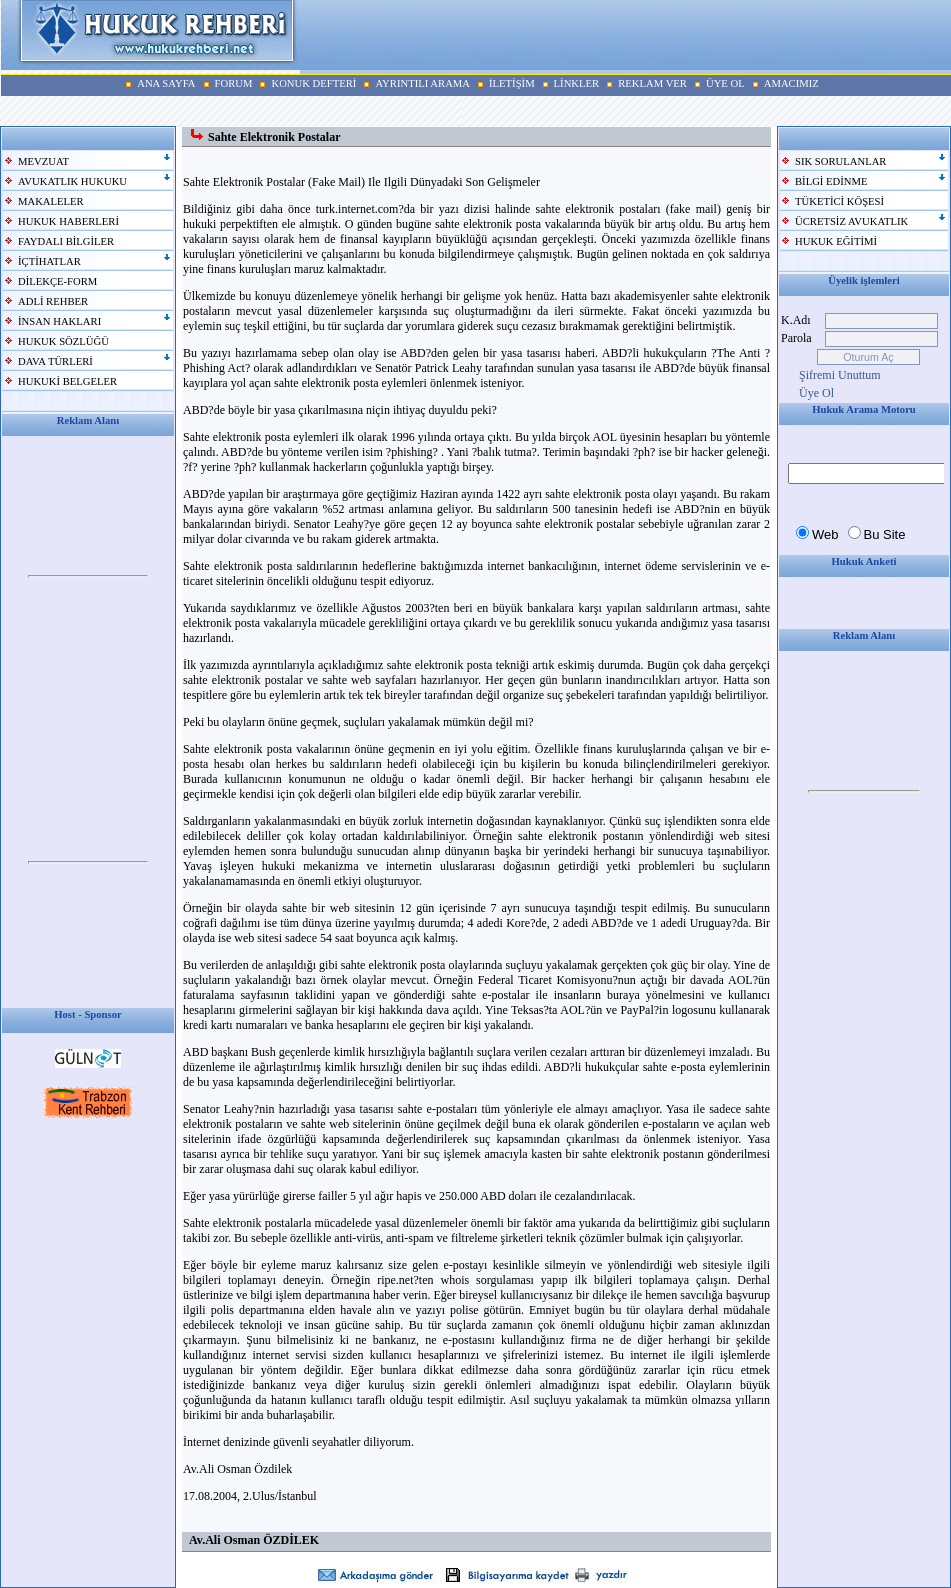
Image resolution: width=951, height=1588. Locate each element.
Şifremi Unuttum (840, 375)
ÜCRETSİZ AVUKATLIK (851, 221)
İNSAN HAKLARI (59, 321)
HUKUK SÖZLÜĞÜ (63, 341)
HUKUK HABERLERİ (68, 221)
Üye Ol (816, 393)
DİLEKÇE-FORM (57, 281)
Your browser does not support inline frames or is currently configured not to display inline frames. (88, 577)
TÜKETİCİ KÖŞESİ (839, 201)
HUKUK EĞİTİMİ (836, 241)
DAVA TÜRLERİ (55, 361)
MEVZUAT (43, 161)
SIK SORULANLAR (840, 161)
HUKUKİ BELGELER (67, 381)
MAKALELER (51, 201)
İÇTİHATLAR (49, 261)
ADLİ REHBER (53, 301)
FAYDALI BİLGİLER (66, 241)
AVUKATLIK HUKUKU (72, 181)
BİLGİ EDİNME (831, 181)
